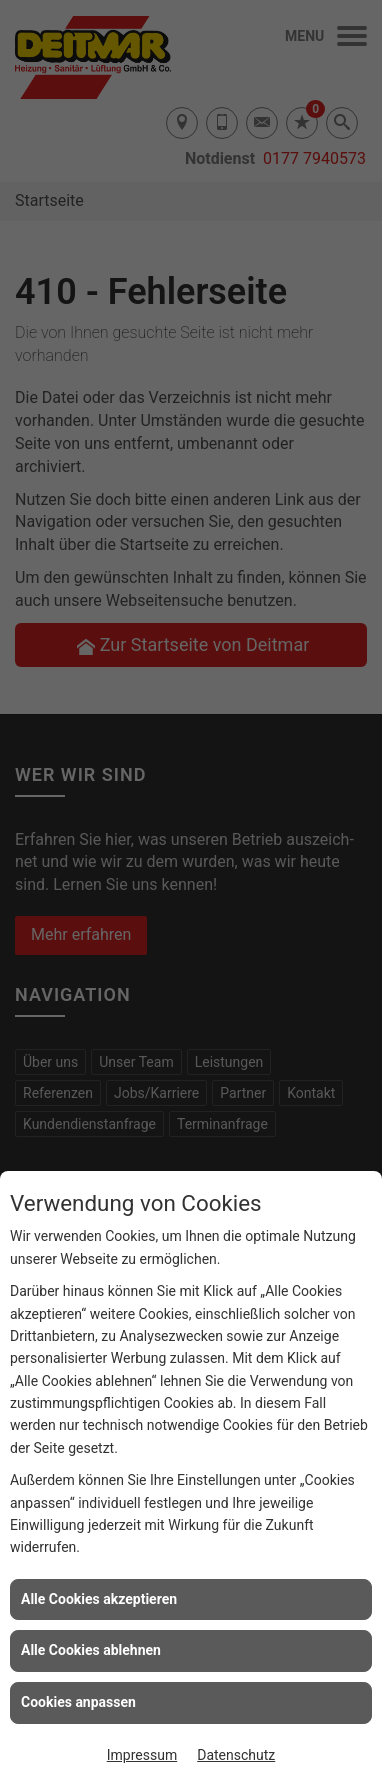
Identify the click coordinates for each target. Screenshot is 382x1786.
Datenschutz (236, 1755)
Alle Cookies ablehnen (91, 1650)
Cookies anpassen (78, 1702)
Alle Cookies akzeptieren (99, 1599)
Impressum (142, 1755)
